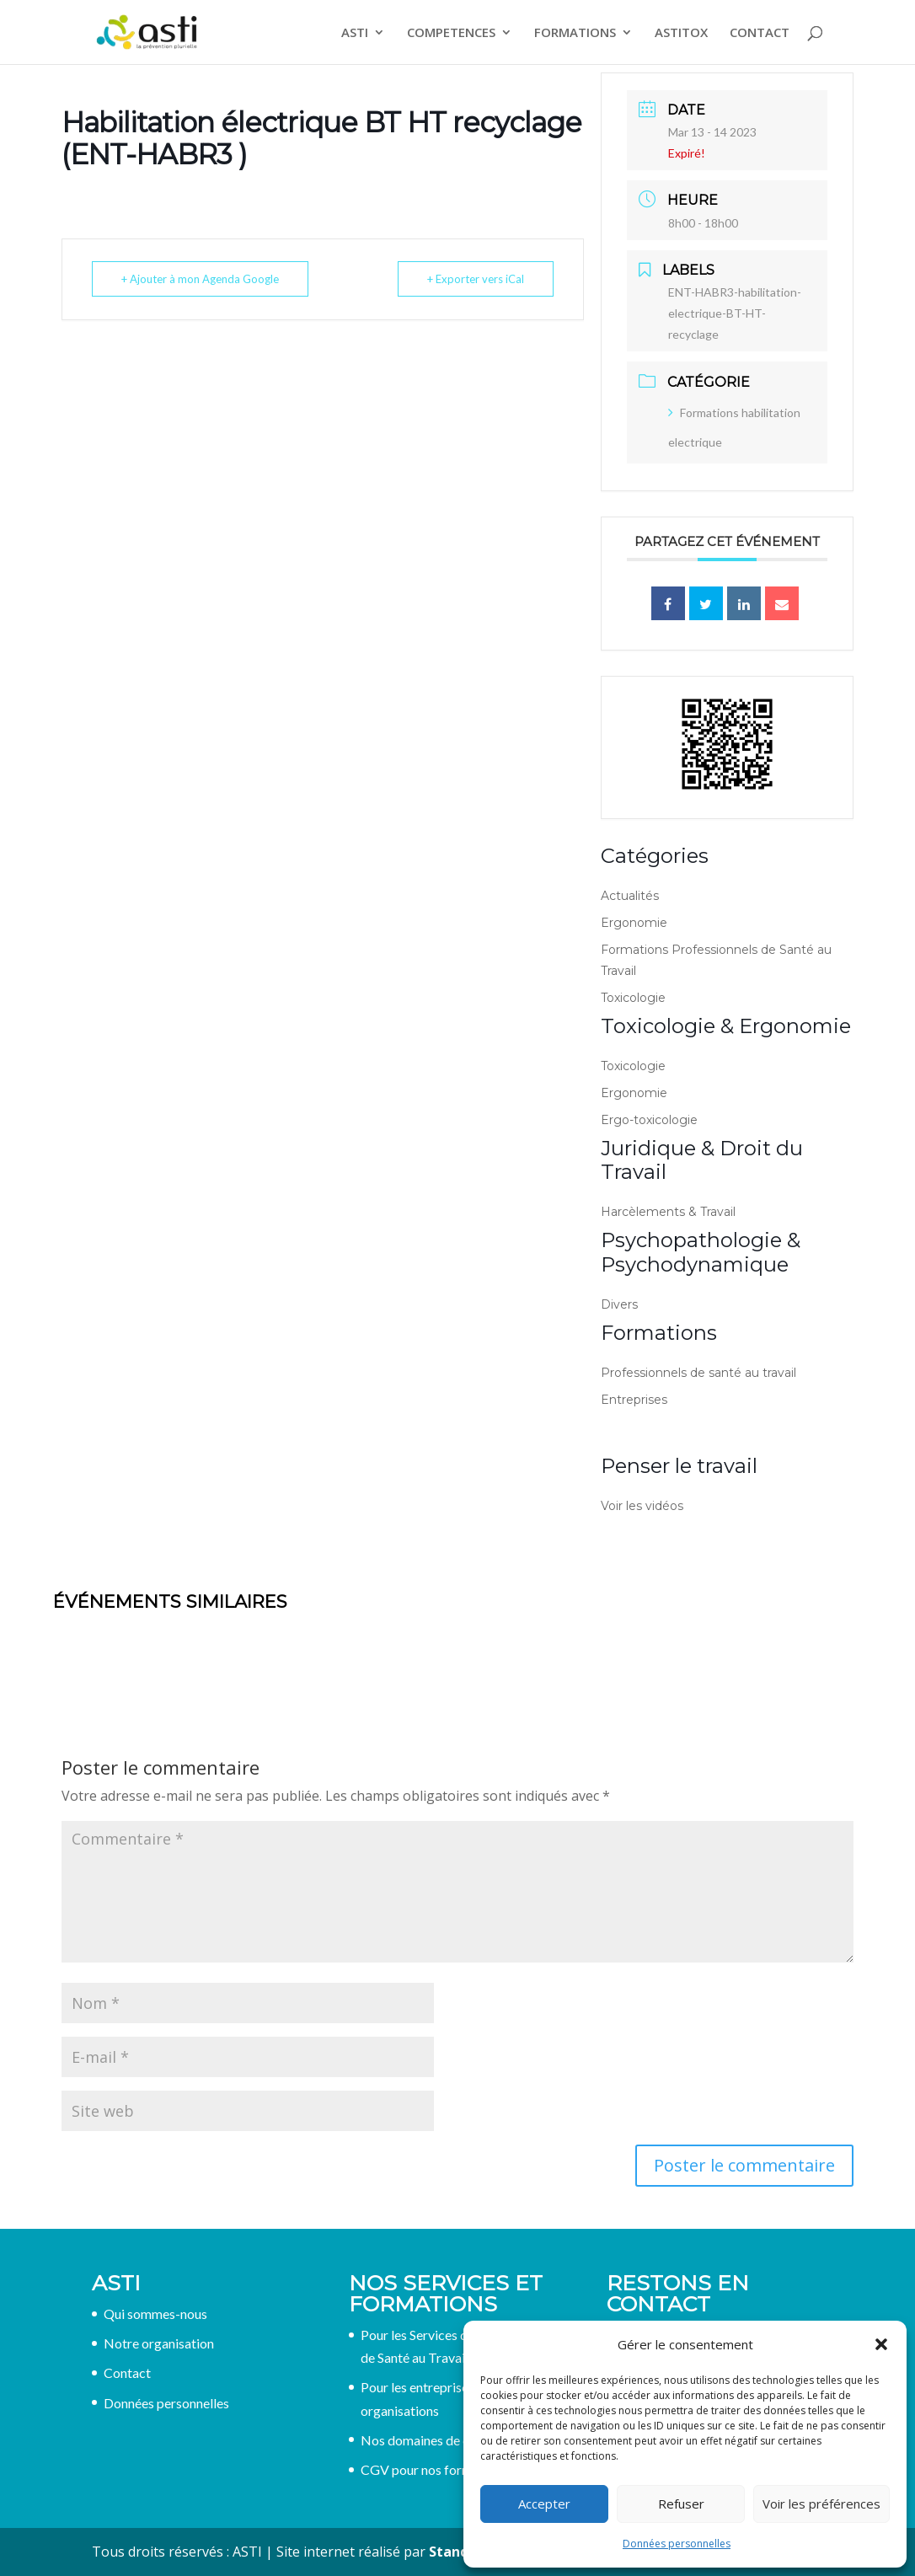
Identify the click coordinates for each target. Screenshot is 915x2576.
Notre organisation (159, 2343)
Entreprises (634, 1399)
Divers (619, 1304)
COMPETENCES (451, 33)
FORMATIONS (575, 33)
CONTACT (759, 33)
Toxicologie (633, 997)
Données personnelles (676, 2543)
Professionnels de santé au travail (698, 1372)
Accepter (544, 2503)
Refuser (681, 2503)
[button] (881, 2344)
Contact (127, 2372)
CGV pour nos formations (434, 2469)
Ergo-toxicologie (649, 1119)
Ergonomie (634, 922)
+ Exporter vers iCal (475, 279)
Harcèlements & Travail (668, 1211)
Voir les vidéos (642, 1505)
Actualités (630, 895)
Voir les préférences (821, 2503)
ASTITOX (681, 33)
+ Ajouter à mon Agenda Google (200, 279)
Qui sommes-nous (155, 2314)
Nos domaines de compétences (450, 2440)
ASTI (354, 33)
